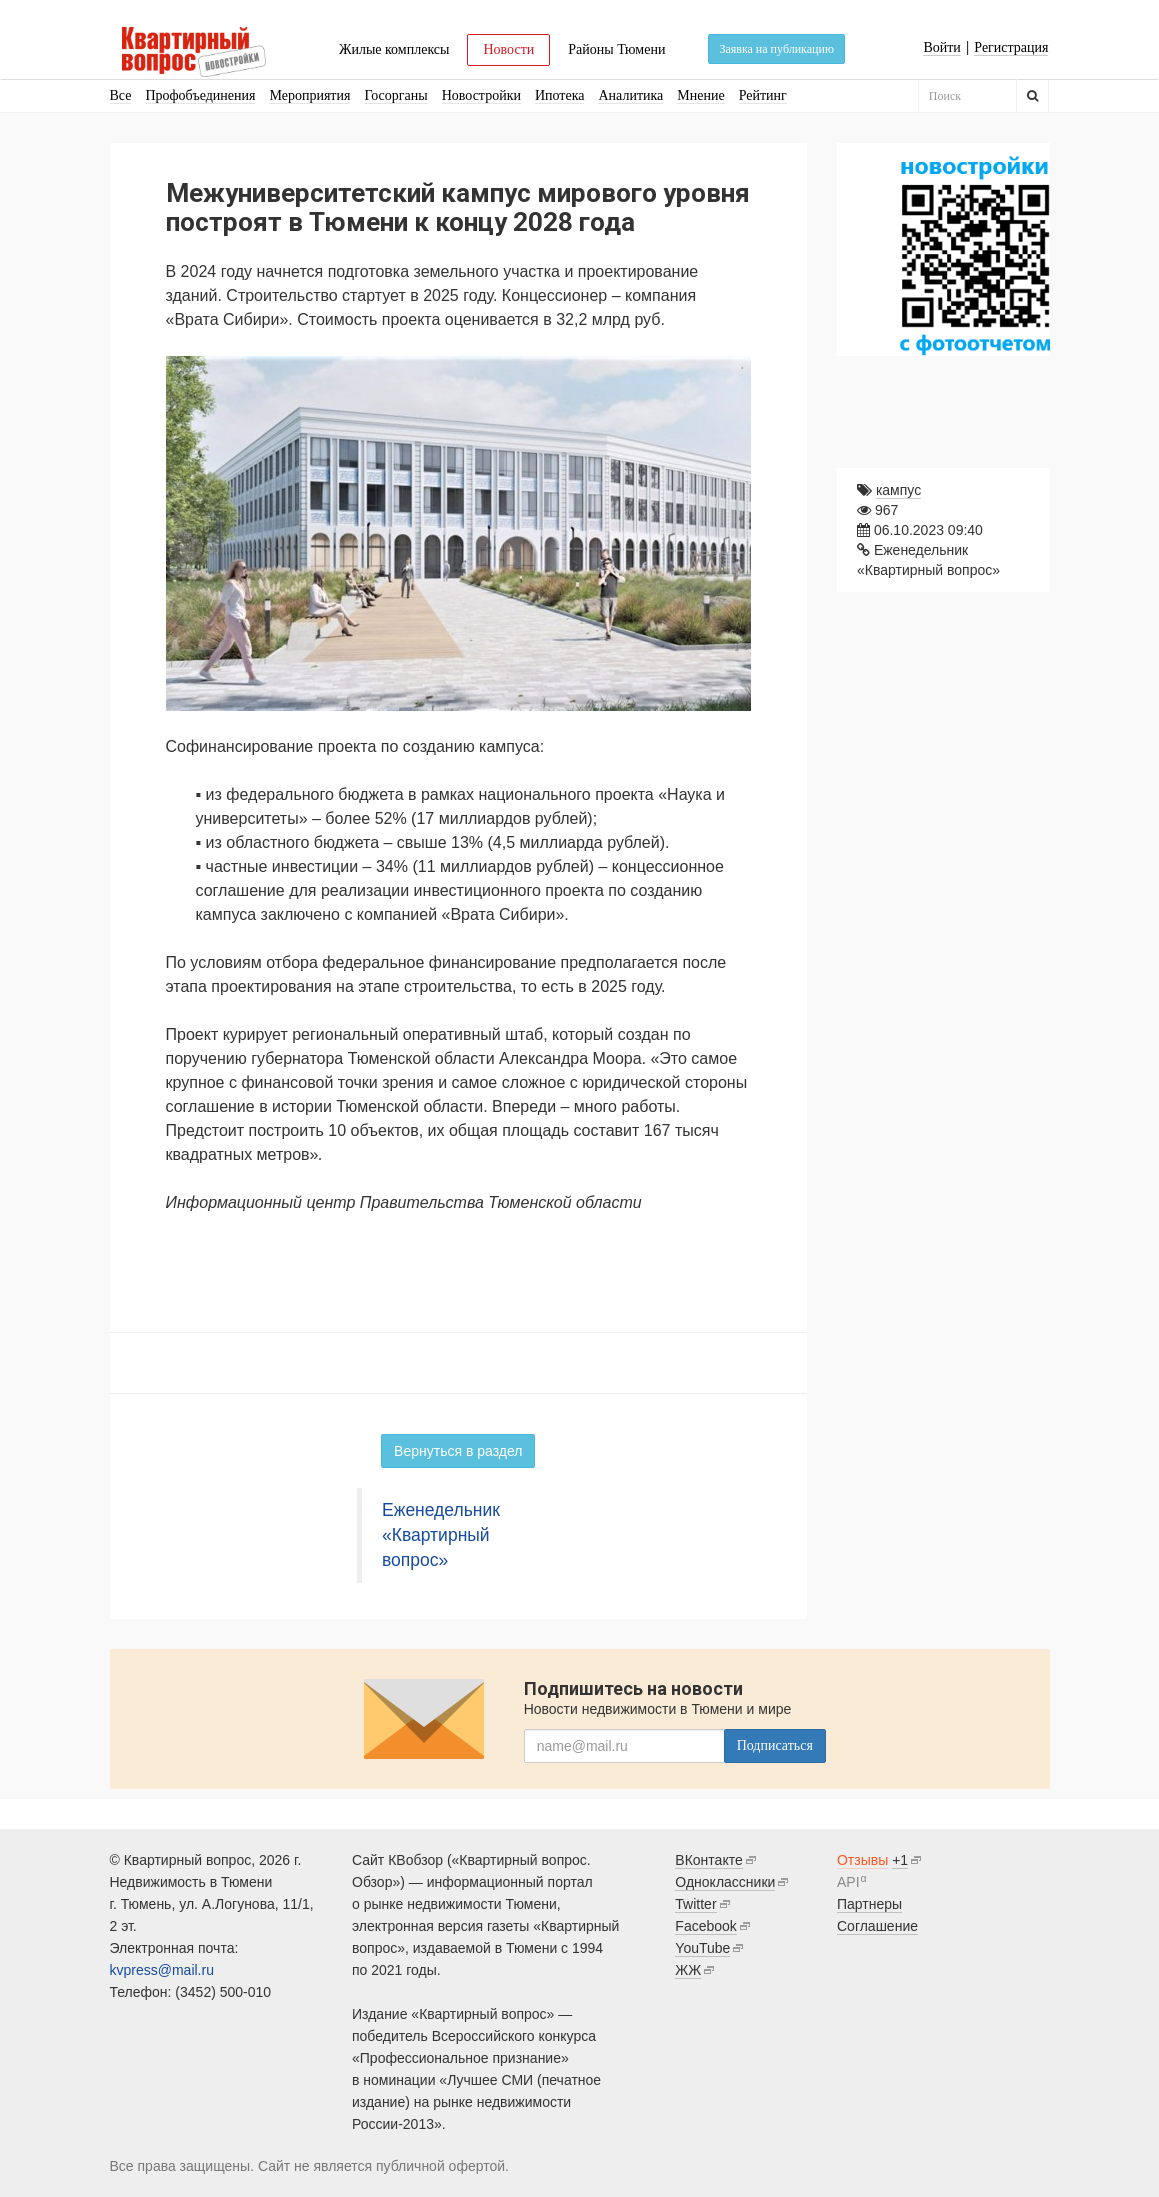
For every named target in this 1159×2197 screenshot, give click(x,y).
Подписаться (775, 1745)
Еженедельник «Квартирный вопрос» (441, 1535)
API (848, 1882)
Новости (508, 49)
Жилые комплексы (394, 49)
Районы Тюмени (616, 49)
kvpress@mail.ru (162, 1970)
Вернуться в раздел (458, 1451)
